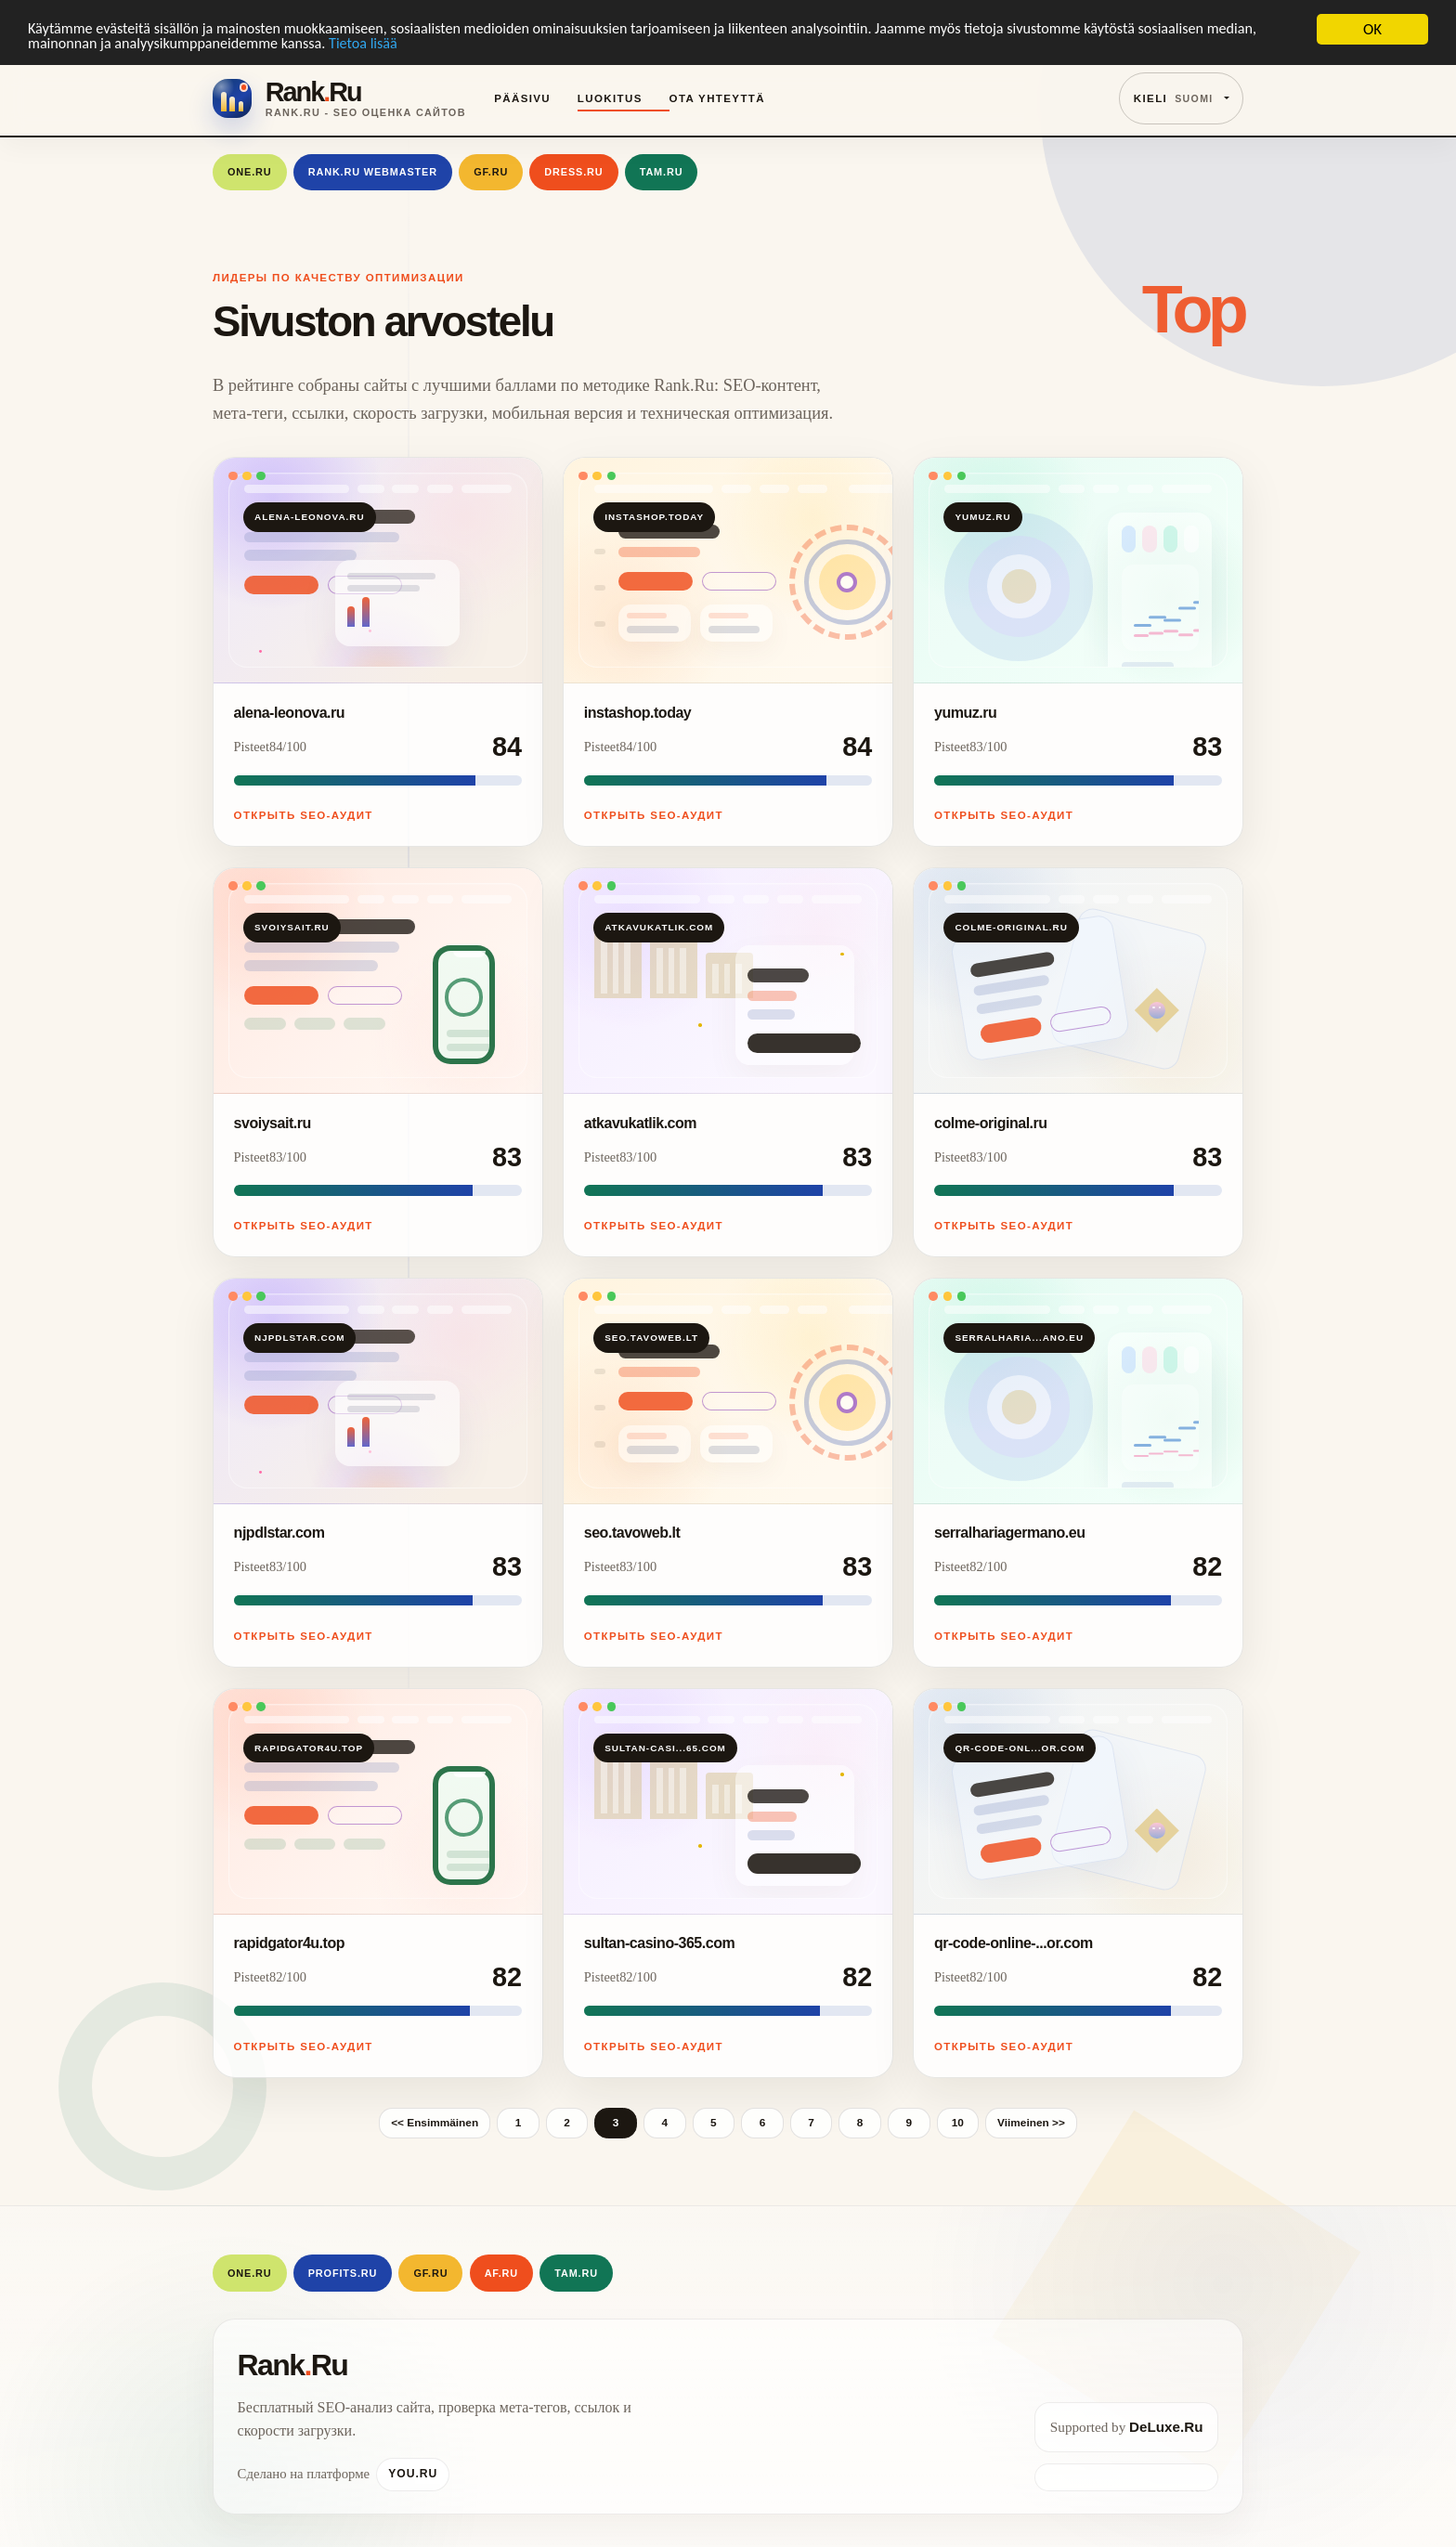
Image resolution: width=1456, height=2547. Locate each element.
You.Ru (412, 2473)
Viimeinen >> (1031, 2122)
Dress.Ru (573, 171)
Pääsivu (522, 98)
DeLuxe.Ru (1165, 2427)
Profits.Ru (343, 2273)
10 (958, 2122)
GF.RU (491, 171)
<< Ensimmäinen (434, 2122)
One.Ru (250, 171)
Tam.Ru (661, 171)
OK (1372, 29)
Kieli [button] (1174, 99)
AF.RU (501, 2273)
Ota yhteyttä (717, 98)
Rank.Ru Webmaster (372, 171)
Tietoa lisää (437, 46)
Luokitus (610, 98)
